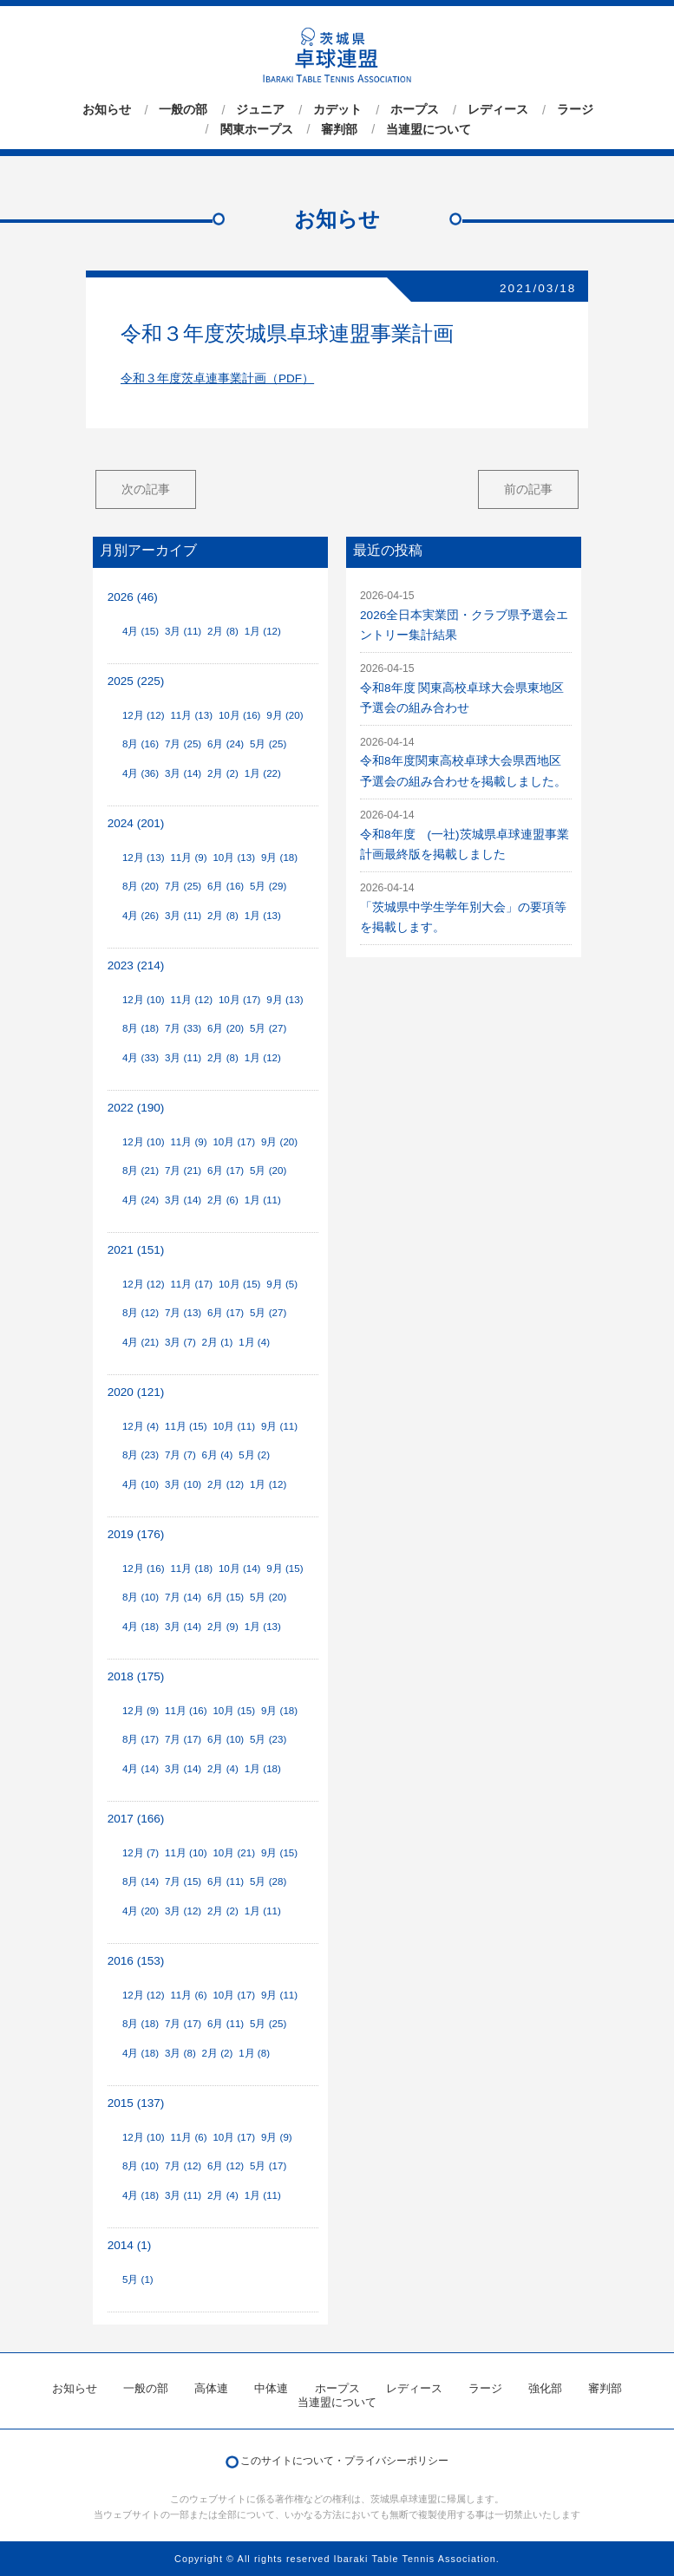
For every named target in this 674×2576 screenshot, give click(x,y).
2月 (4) (223, 1769)
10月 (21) (234, 1853)
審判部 (339, 129)
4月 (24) (140, 1200)
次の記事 (145, 489)
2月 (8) (223, 631)
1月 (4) (254, 1342)
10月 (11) (234, 1426)
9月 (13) (284, 1000)
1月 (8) (254, 2053)
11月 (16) (186, 1710)
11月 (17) (191, 1284)
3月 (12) (183, 1911)
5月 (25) (268, 744)
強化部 (545, 2388)
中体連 (271, 2388)
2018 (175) (136, 1676)
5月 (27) (268, 1028)
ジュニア (260, 110)
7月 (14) (183, 1597)
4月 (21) (140, 1342)
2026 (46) (133, 596)
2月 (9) (223, 1626)
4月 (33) (140, 1058)
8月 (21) (140, 1170)
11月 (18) (191, 1568)
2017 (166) (136, 1818)
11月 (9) (188, 857)
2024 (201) (136, 823)
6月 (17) (225, 1170)
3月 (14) (183, 773)
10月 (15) (240, 1284)
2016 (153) (136, 1960)
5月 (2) (254, 1455)
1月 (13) (263, 915)
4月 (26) (140, 915)
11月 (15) (186, 1426)
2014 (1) (130, 2245)
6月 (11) (225, 1881)
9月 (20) (284, 715)
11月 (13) (191, 715)
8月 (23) (140, 1455)
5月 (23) (268, 1739)
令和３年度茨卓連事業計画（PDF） (217, 378)
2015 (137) (136, 2103)
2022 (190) (136, 1107)
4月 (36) (140, 773)
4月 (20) (140, 1911)
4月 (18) (140, 1626)
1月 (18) (263, 1769)
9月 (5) (282, 1284)
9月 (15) (284, 1568)
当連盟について (428, 129)
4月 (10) (140, 1484)
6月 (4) (217, 1455)
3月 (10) (183, 1484)
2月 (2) (223, 773)
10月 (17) (240, 1000)
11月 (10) (186, 1853)
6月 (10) (225, 1739)
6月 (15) (225, 1597)
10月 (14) (240, 1568)
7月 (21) (183, 1170)
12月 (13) (143, 857)
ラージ (575, 110)
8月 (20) (140, 886)
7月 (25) (183, 744)
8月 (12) (140, 1313)
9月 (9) (276, 2137)
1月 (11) (263, 1200)
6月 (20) (225, 1028)
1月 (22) (263, 773)
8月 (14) (140, 1881)
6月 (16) (225, 886)
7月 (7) (180, 1455)
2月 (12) (225, 1484)
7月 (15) (183, 1881)
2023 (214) (136, 965)
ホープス (414, 110)
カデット (337, 110)
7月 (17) (183, 1739)
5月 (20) (268, 1170)
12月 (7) (140, 1853)
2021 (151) (136, 1249)
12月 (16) (143, 1568)
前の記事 (528, 489)
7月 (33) (183, 1028)
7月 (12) (183, 2166)
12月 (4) (140, 1426)
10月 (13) (234, 857)
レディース (498, 110)
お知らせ (106, 110)
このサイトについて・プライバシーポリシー (344, 2460)
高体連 (211, 2388)
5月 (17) (268, 2166)
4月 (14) (140, 1769)
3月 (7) (180, 1342)
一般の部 (183, 110)
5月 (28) (268, 1881)
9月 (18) (279, 857)
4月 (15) (140, 631)
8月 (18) (140, 1028)
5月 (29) (268, 886)
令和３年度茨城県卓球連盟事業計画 (287, 333)
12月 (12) (143, 715)
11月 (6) (188, 1995)
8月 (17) (140, 1739)
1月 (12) (263, 631)
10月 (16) (240, 715)
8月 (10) (140, 1597)
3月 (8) (180, 2053)
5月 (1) (138, 2279)
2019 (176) (136, 1534)
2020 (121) (136, 1392)
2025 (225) (136, 681)
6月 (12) (225, 2166)
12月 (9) (140, 1710)
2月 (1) (217, 1342)
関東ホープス (256, 129)
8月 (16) (140, 744)
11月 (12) (191, 1000)
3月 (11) (183, 631)
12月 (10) (143, 1000)
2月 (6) (223, 1200)
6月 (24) (225, 744)
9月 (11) (279, 1426)
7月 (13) (183, 1313)
